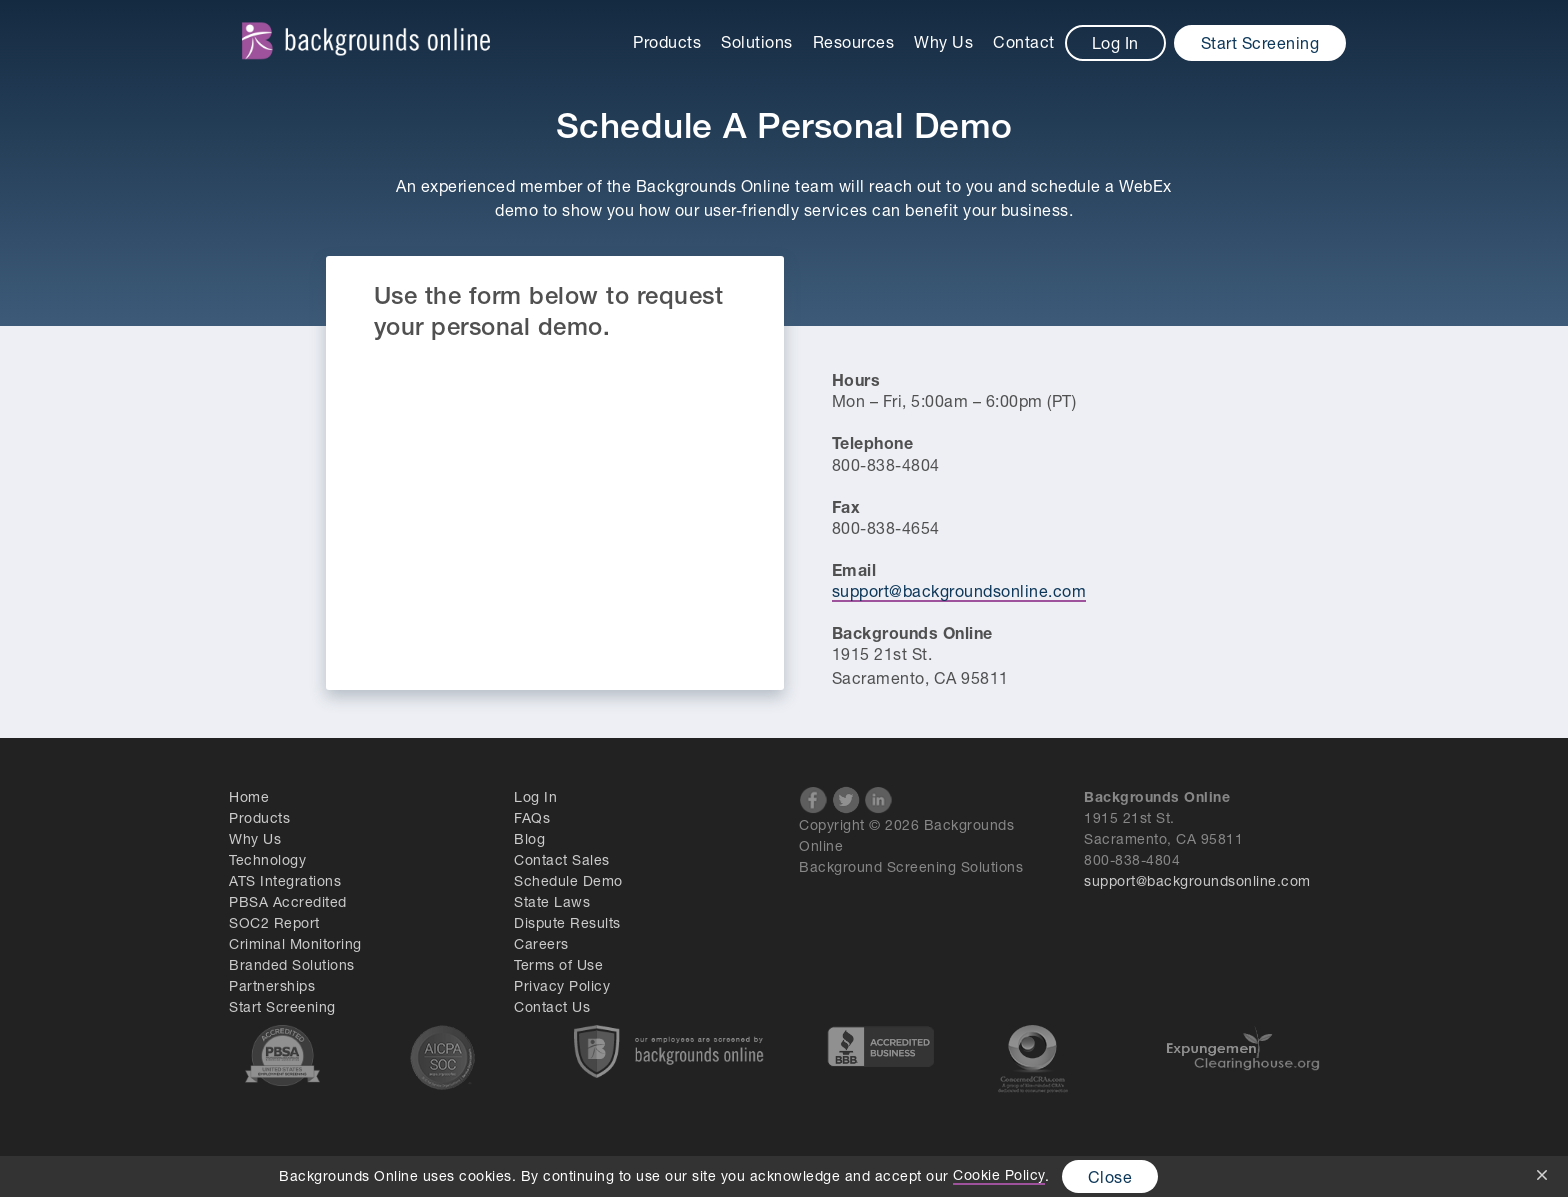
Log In (1115, 42)
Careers (541, 943)
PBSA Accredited (288, 901)
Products (667, 41)
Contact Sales (562, 859)
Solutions (757, 41)
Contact (1024, 41)
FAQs (532, 817)
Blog (529, 838)
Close (1110, 1176)
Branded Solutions (292, 964)
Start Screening (1260, 42)
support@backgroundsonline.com (959, 590)
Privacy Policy (562, 985)
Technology (267, 859)
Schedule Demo (568, 880)
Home (249, 796)
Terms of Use (558, 964)
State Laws (552, 901)
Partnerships (272, 985)
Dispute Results (567, 922)
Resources (854, 41)
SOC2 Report (274, 922)
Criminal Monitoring (295, 943)
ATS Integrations (285, 880)
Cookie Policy (999, 1174)
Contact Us (552, 1006)
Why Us (943, 41)
